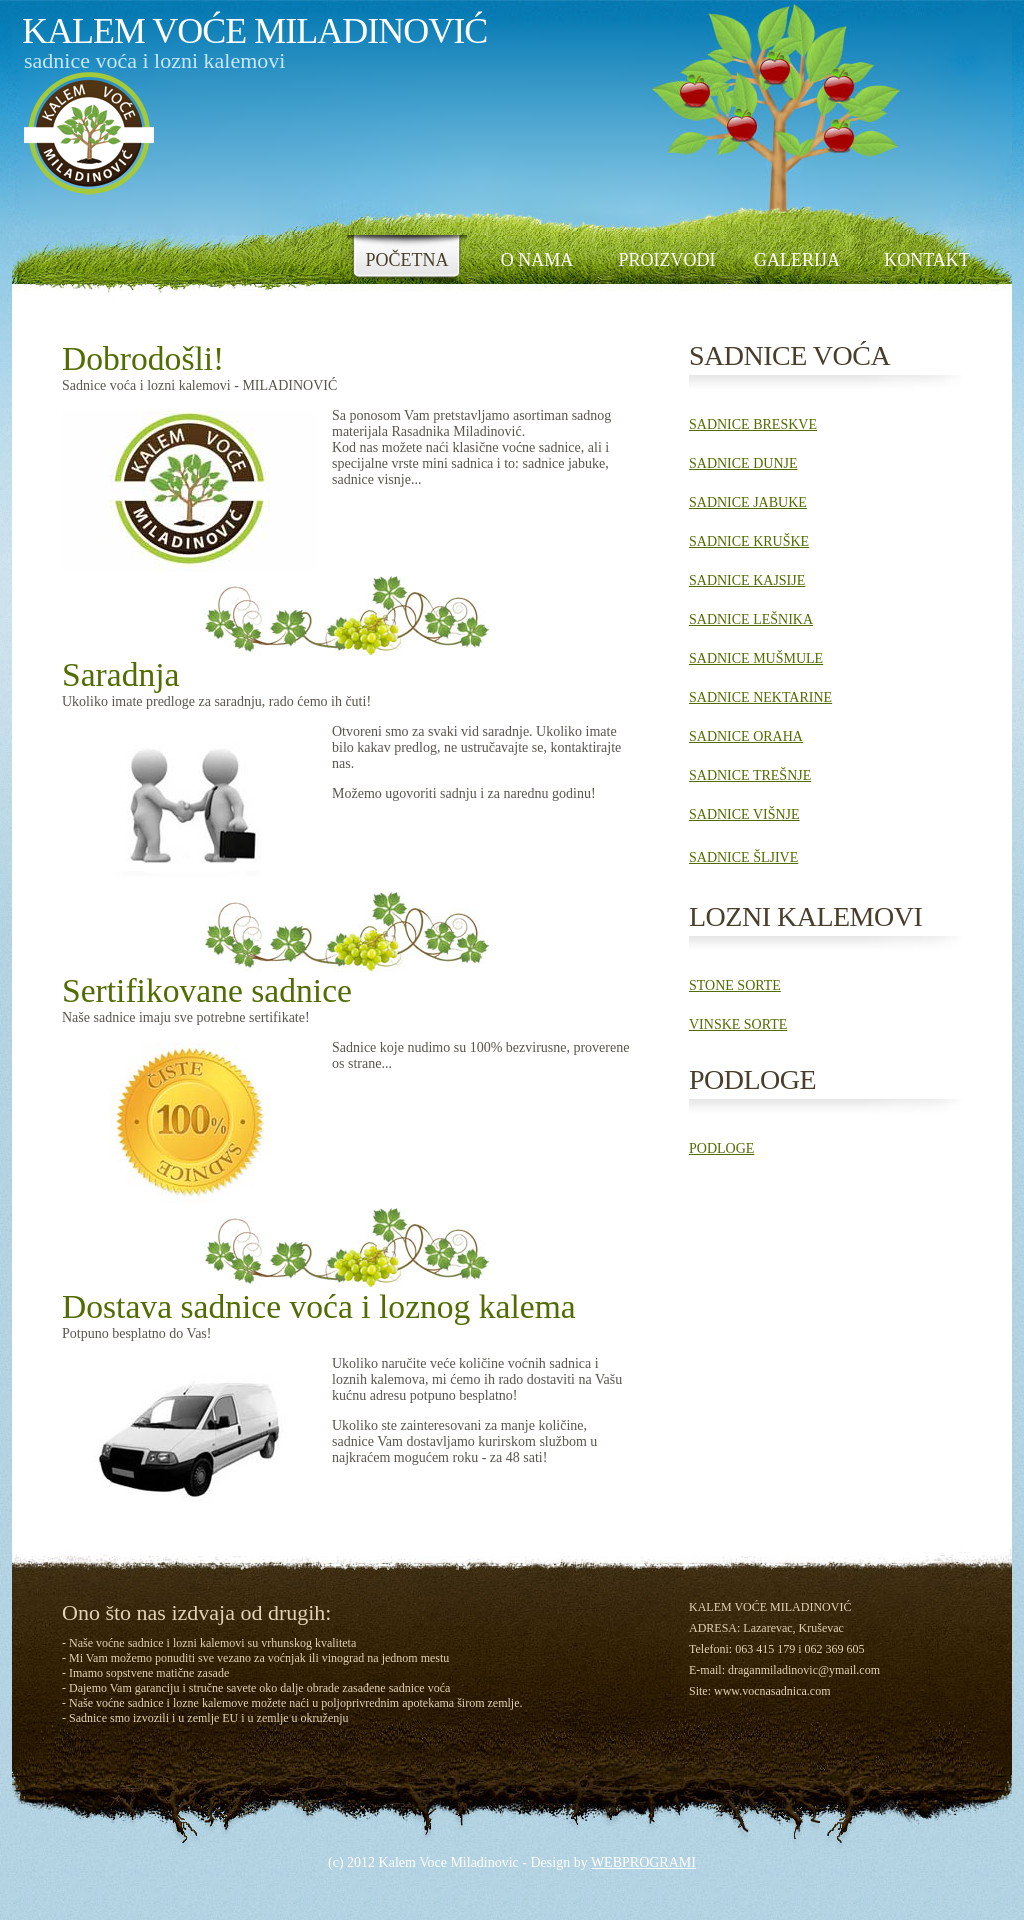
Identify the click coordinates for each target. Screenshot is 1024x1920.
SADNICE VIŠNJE (744, 814)
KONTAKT (927, 260)
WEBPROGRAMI (643, 1862)
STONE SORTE (735, 985)
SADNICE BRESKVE (753, 424)
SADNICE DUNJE (743, 463)
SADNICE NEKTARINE (760, 697)
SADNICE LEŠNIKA (751, 619)
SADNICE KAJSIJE (747, 580)
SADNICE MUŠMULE (756, 658)
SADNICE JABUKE (748, 502)
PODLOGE (721, 1148)
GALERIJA (797, 260)
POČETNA (406, 260)
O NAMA (537, 260)
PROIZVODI (667, 260)
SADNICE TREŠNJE (750, 775)
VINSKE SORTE (738, 1024)
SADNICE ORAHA (746, 736)
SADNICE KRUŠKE (749, 541)
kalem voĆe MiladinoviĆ (254, 31)
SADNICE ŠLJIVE (743, 857)
